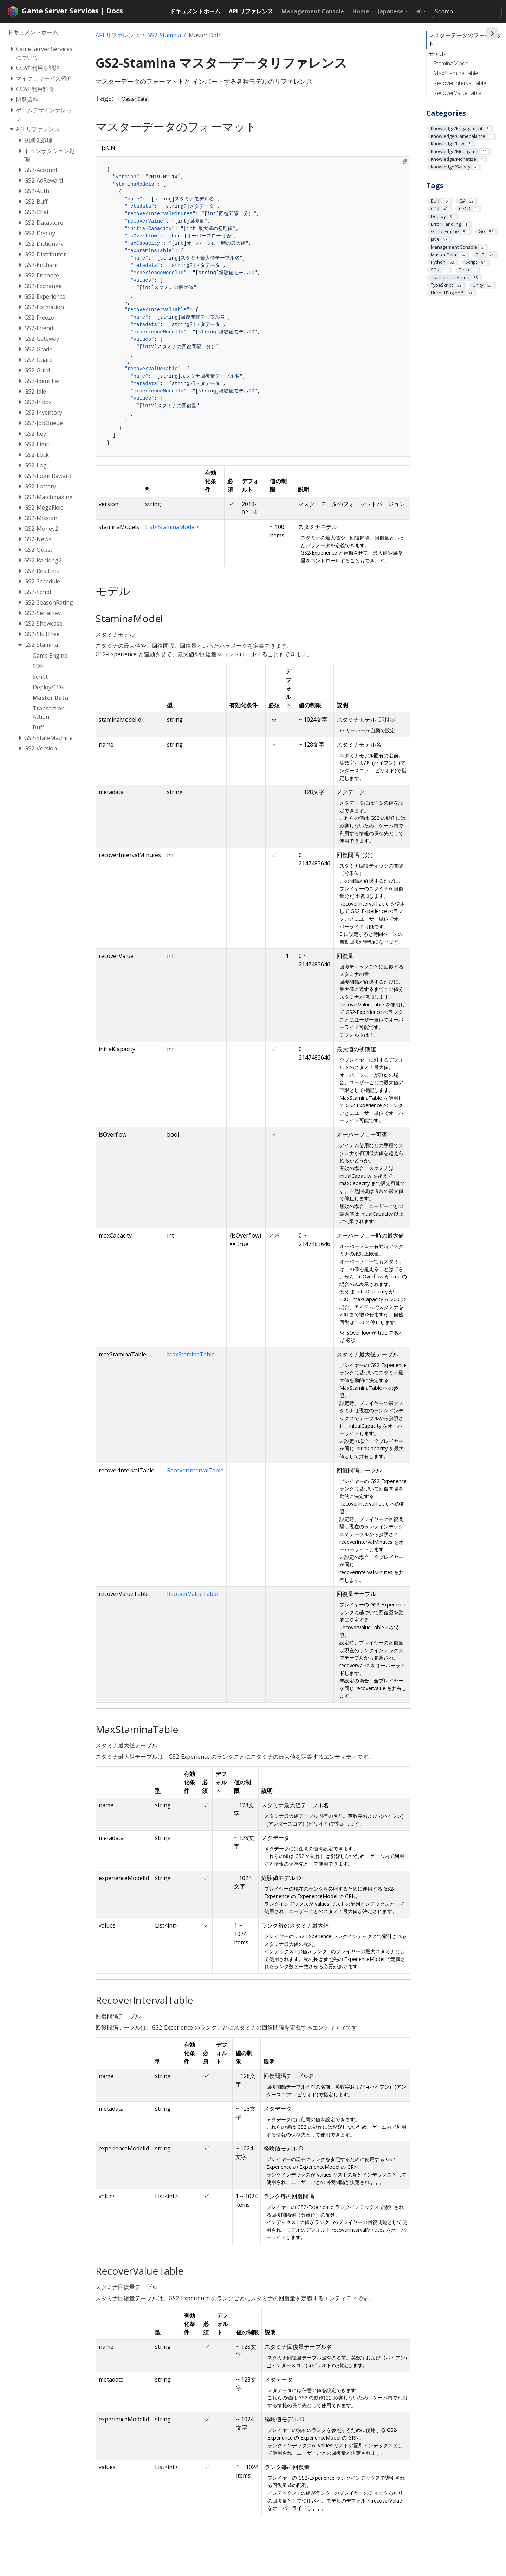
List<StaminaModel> (172, 527)
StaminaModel (451, 63)
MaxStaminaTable (455, 73)
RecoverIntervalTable (459, 83)
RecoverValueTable (457, 93)
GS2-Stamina (164, 35)
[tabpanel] (253, 306)
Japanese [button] (390, 11)
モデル (436, 53)
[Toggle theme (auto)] (421, 11)
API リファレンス (118, 35)
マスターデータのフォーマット (464, 39)
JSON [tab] (108, 148)
